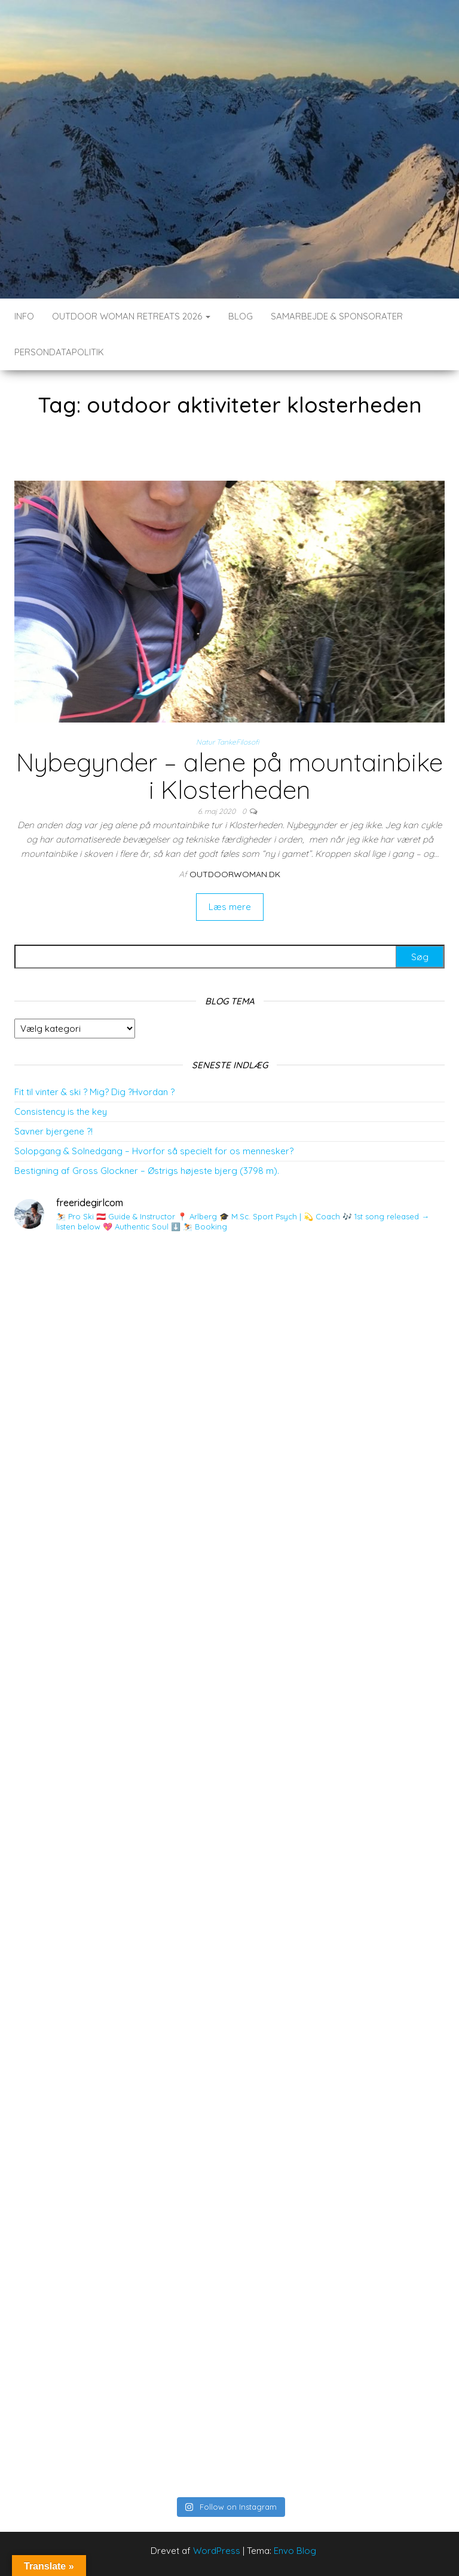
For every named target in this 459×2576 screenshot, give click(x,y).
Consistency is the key (60, 1111)
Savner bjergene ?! (53, 1131)
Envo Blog (295, 2550)
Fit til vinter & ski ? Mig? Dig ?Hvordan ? (94, 1092)
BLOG (240, 316)
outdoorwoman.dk (234, 874)
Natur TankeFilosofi (227, 741)
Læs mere (230, 906)
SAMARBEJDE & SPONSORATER (337, 316)
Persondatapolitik (59, 352)
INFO (24, 316)
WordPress (216, 2550)
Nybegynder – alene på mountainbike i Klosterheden (229, 776)
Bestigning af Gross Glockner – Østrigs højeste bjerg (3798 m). (146, 1170)
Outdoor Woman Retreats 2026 (131, 316)
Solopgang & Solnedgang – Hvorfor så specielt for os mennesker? (153, 1151)
